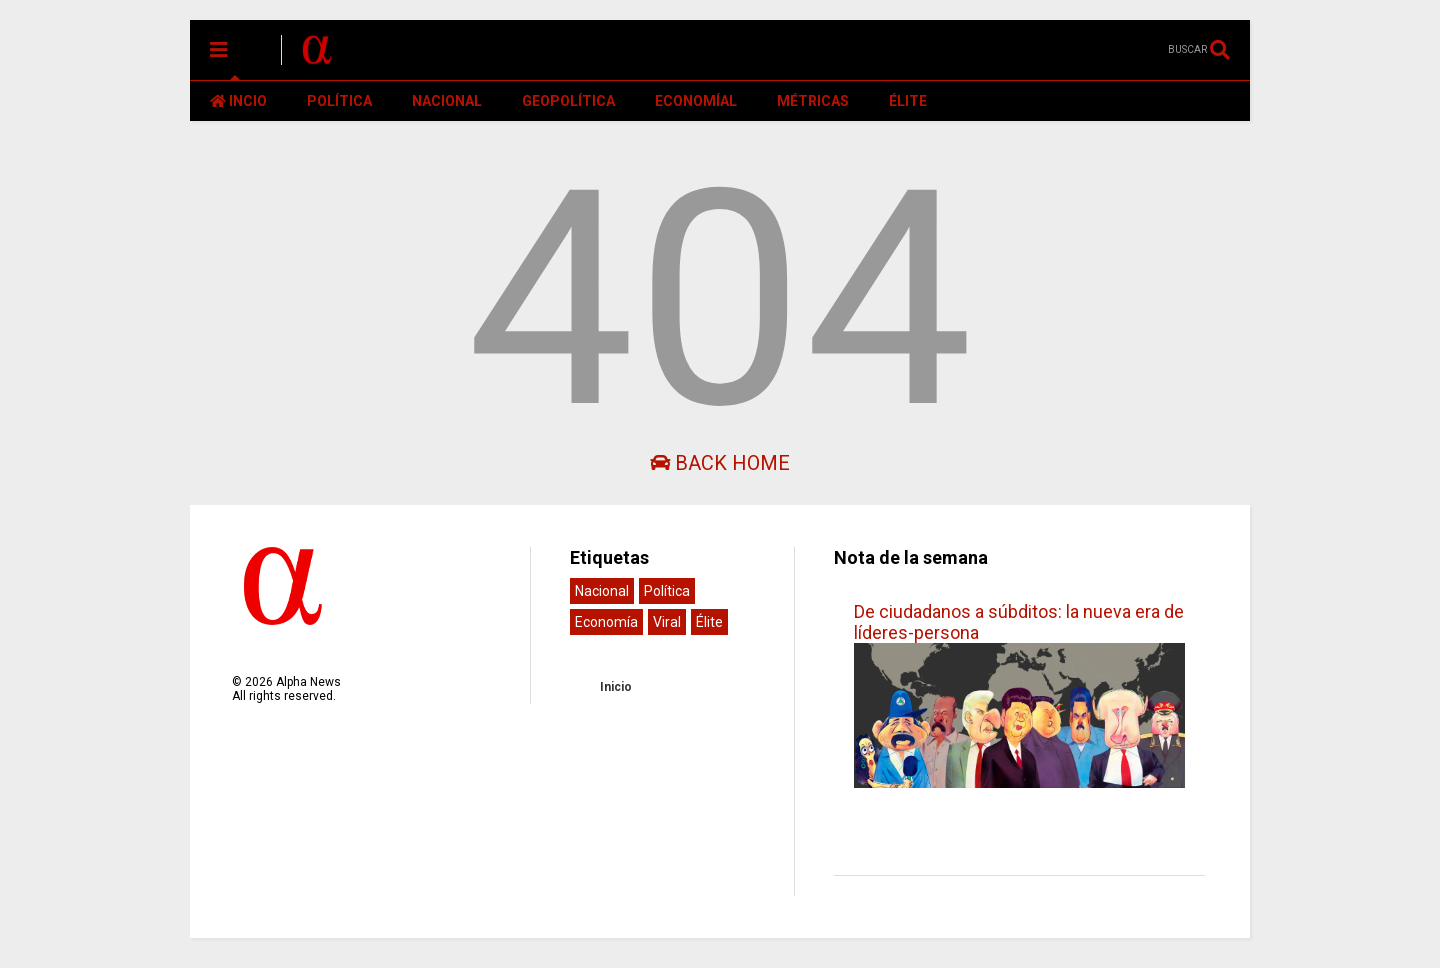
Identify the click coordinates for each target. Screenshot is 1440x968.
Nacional (602, 591)
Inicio (616, 687)
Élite (709, 622)
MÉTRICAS (813, 101)
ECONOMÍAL (696, 101)
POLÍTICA (339, 101)
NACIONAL (447, 101)
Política (667, 591)
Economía (606, 622)
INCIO (238, 101)
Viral (667, 622)
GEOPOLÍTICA (568, 101)
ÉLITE (908, 101)
